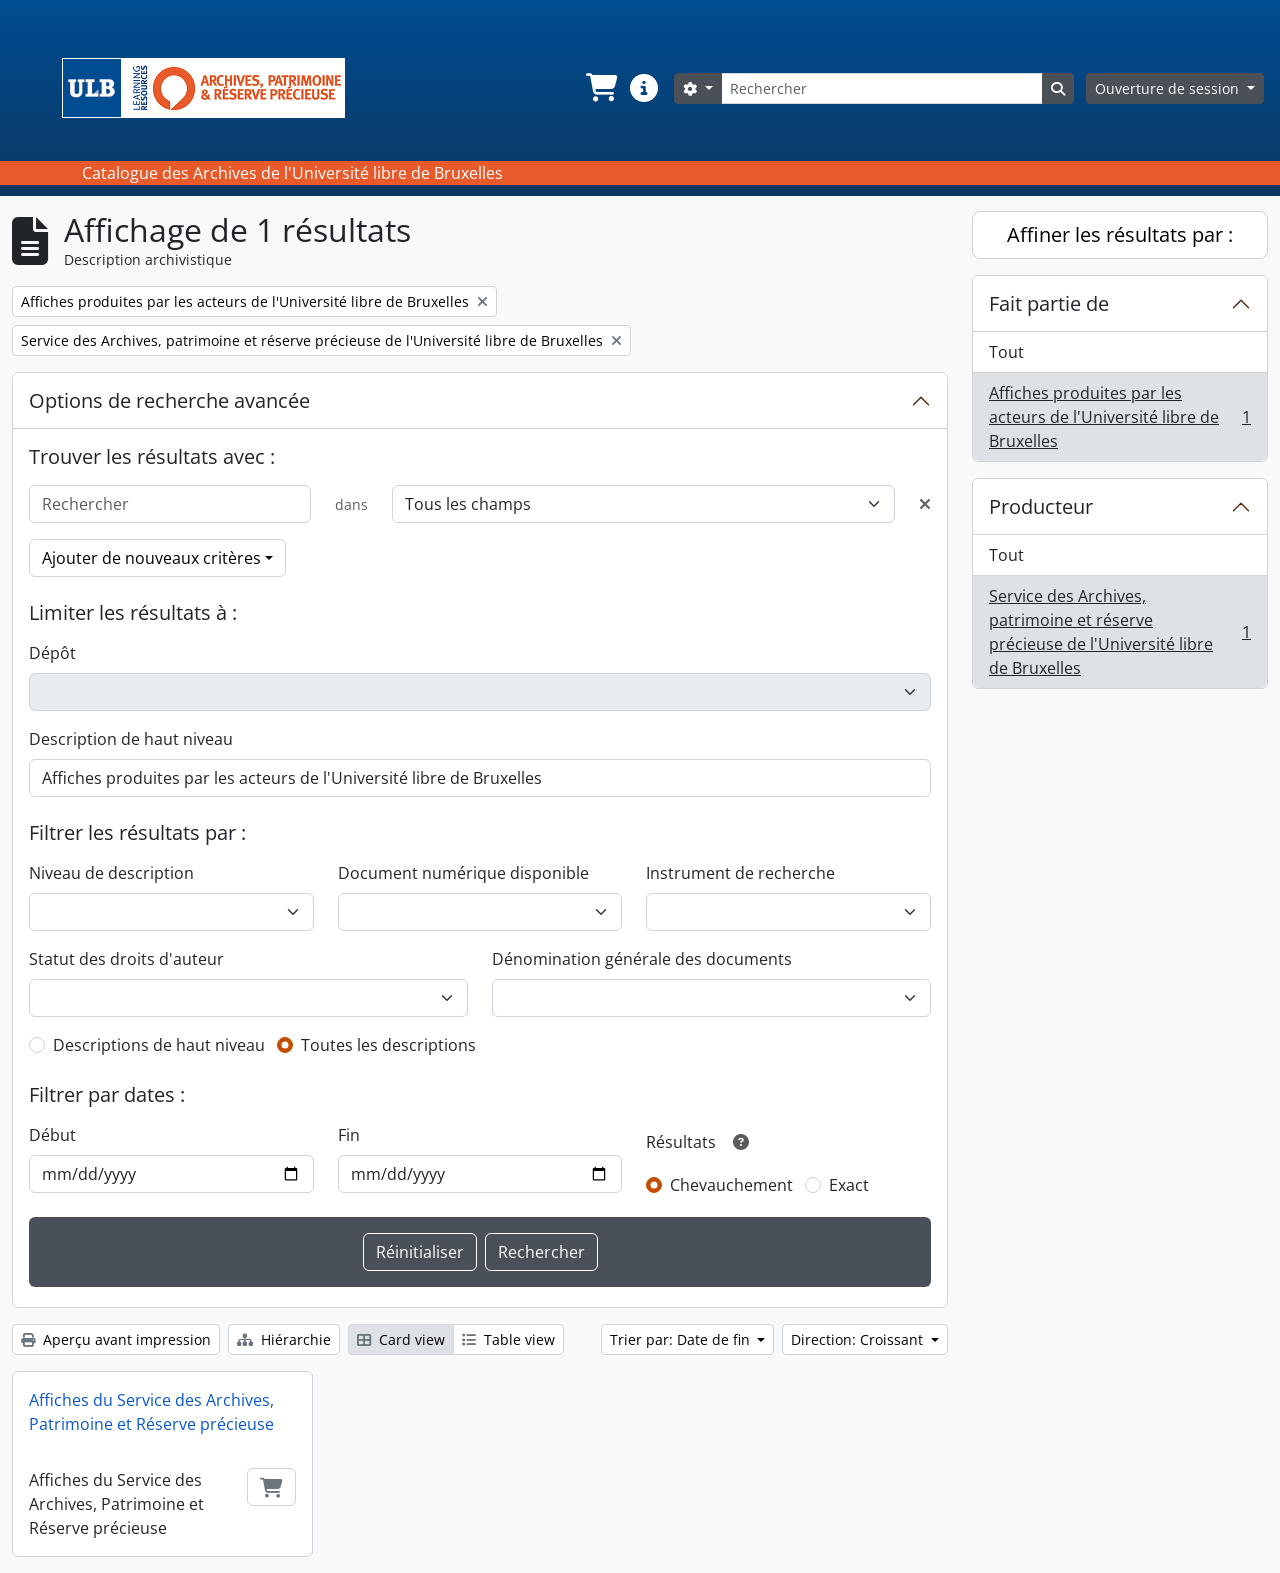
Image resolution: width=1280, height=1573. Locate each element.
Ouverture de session (1169, 88)
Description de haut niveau (131, 739)
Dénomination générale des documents (642, 959)
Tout (1006, 352)
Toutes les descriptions (388, 1045)
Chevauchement (731, 1185)
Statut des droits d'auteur (126, 959)
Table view (508, 1339)
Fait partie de (1049, 303)
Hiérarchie (284, 1339)
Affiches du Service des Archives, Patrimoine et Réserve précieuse (151, 1412)
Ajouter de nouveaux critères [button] (151, 558)
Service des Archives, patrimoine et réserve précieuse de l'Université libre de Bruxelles (1119, 632)
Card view (401, 1339)
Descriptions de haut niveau (159, 1045)
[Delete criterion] (925, 504)
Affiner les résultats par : (1120, 234)
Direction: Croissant (859, 1339)
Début (52, 1135)
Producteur (1041, 506)
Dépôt (52, 653)
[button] (600, 88)
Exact (849, 1185)
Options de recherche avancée (169, 400)
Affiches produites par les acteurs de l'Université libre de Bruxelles (1119, 417)
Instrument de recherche (740, 873)
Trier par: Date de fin (682, 1339)
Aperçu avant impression (116, 1339)
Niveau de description (111, 873)
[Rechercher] (882, 88)
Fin (349, 1135)
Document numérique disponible (463, 873)
